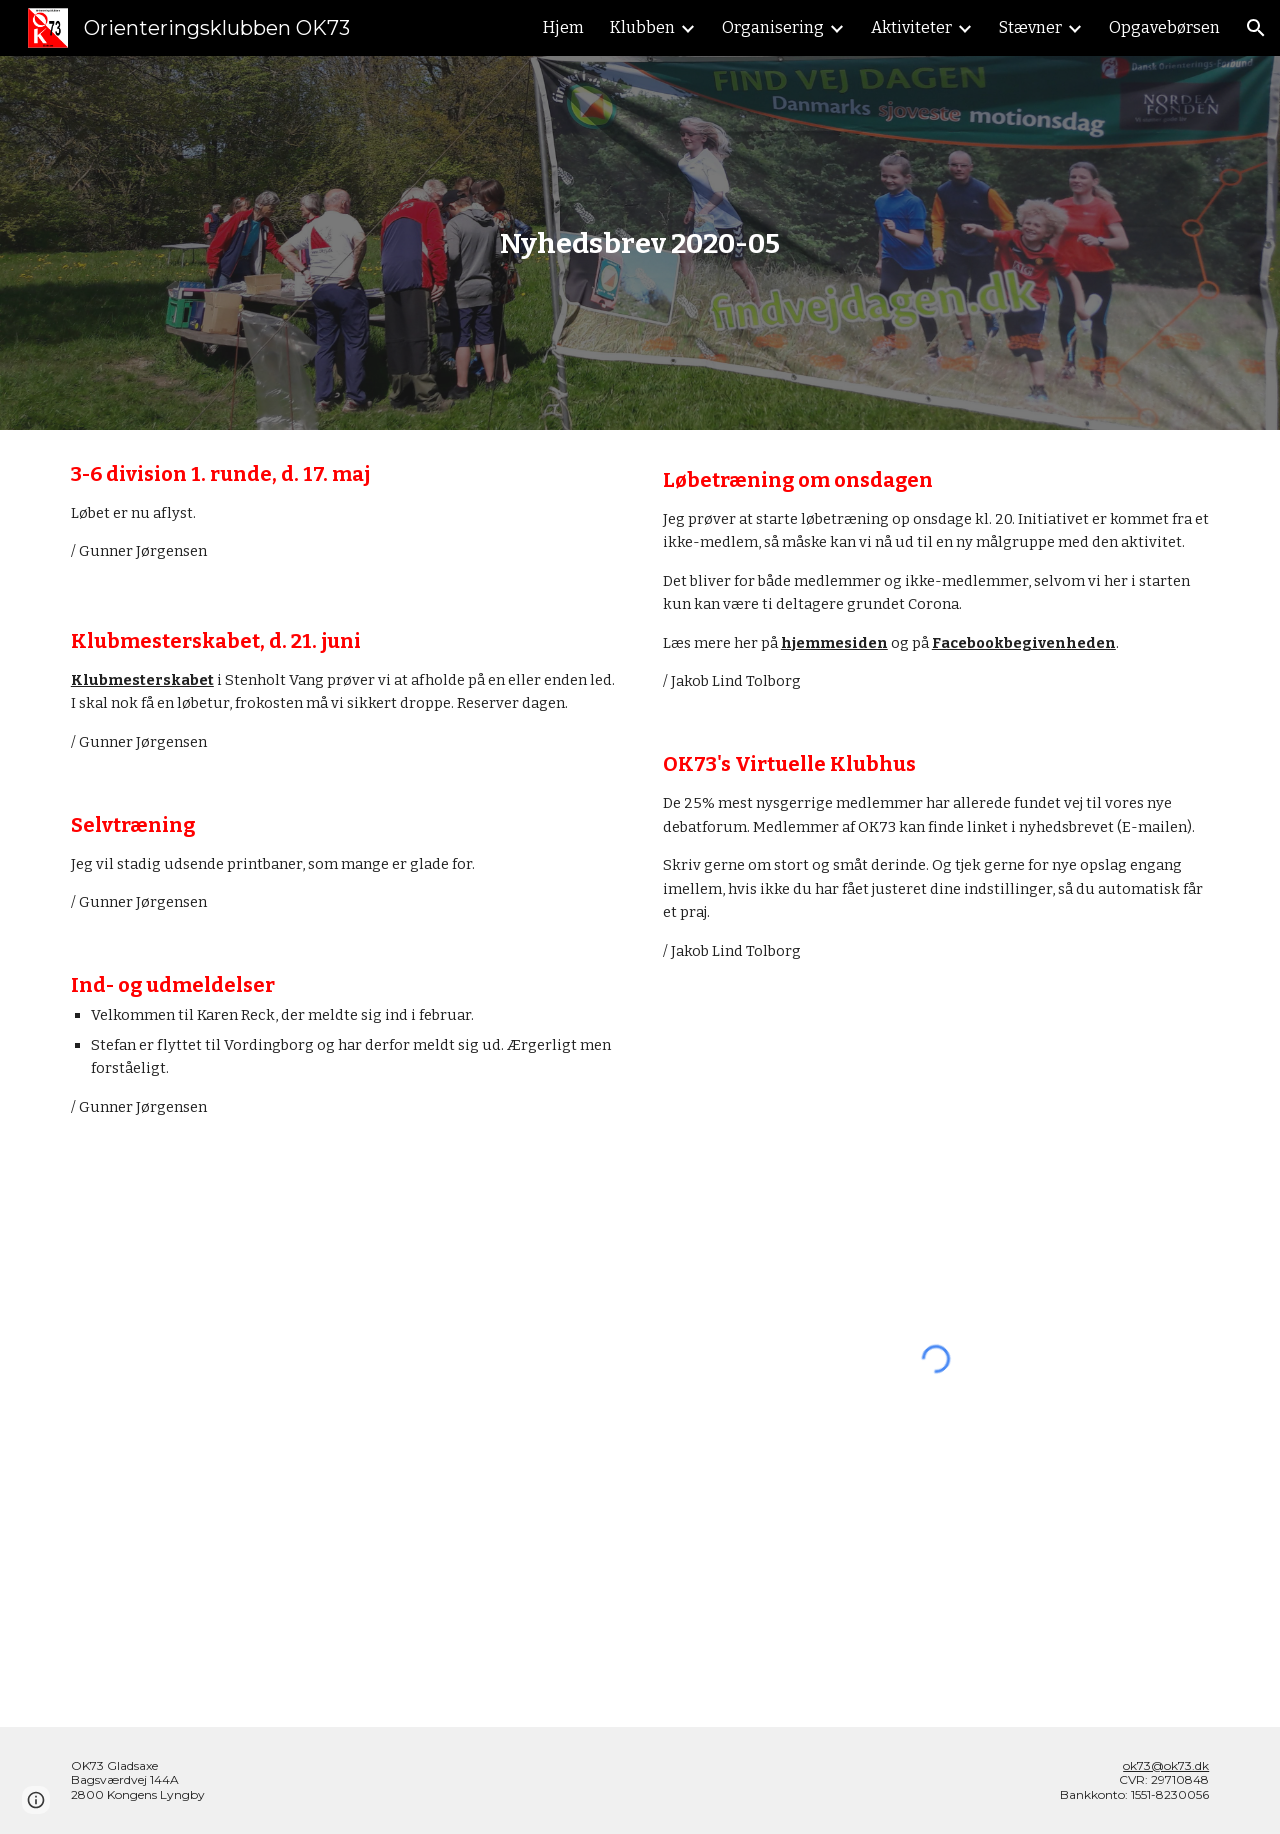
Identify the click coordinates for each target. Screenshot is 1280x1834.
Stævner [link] (1030, 27)
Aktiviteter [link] (911, 27)
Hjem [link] (563, 27)
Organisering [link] (773, 27)
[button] (1256, 28)
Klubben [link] (642, 27)
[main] (640, 243)
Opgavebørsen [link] (1164, 27)
